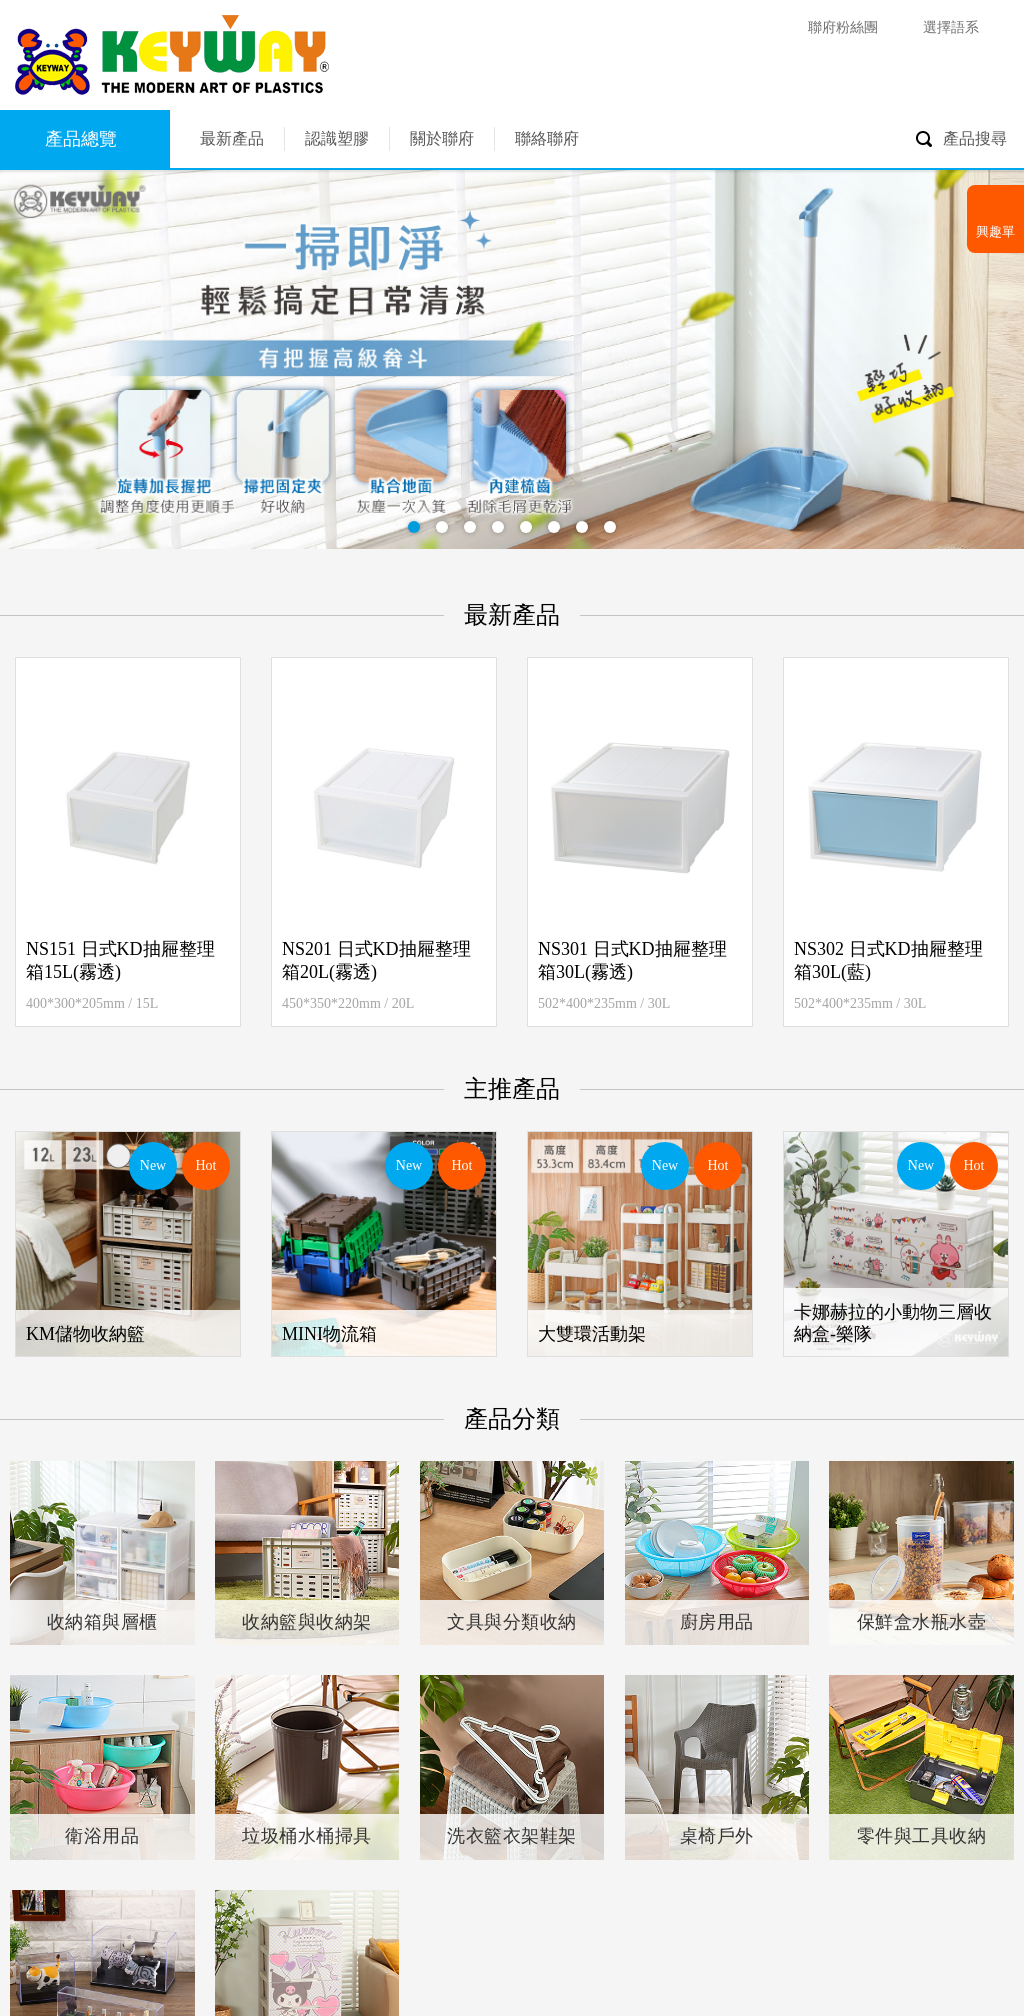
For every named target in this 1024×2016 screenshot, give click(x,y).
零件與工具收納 (922, 1836)
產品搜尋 (975, 138)
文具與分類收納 (512, 1622)
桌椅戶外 (717, 1836)
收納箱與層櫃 (102, 1622)
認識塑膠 (337, 138)
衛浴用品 (102, 1836)
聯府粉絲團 (843, 27)
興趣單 (995, 231)
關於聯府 (442, 138)
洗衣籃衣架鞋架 (512, 1836)
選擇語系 (951, 27)
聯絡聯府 (547, 138)
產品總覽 (81, 139)
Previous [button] (42, 842)
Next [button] (982, 842)
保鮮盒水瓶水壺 (922, 1622)
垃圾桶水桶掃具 (307, 1836)
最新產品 (232, 138)
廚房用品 (717, 1622)
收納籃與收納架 (307, 1622)
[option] (128, 842)
